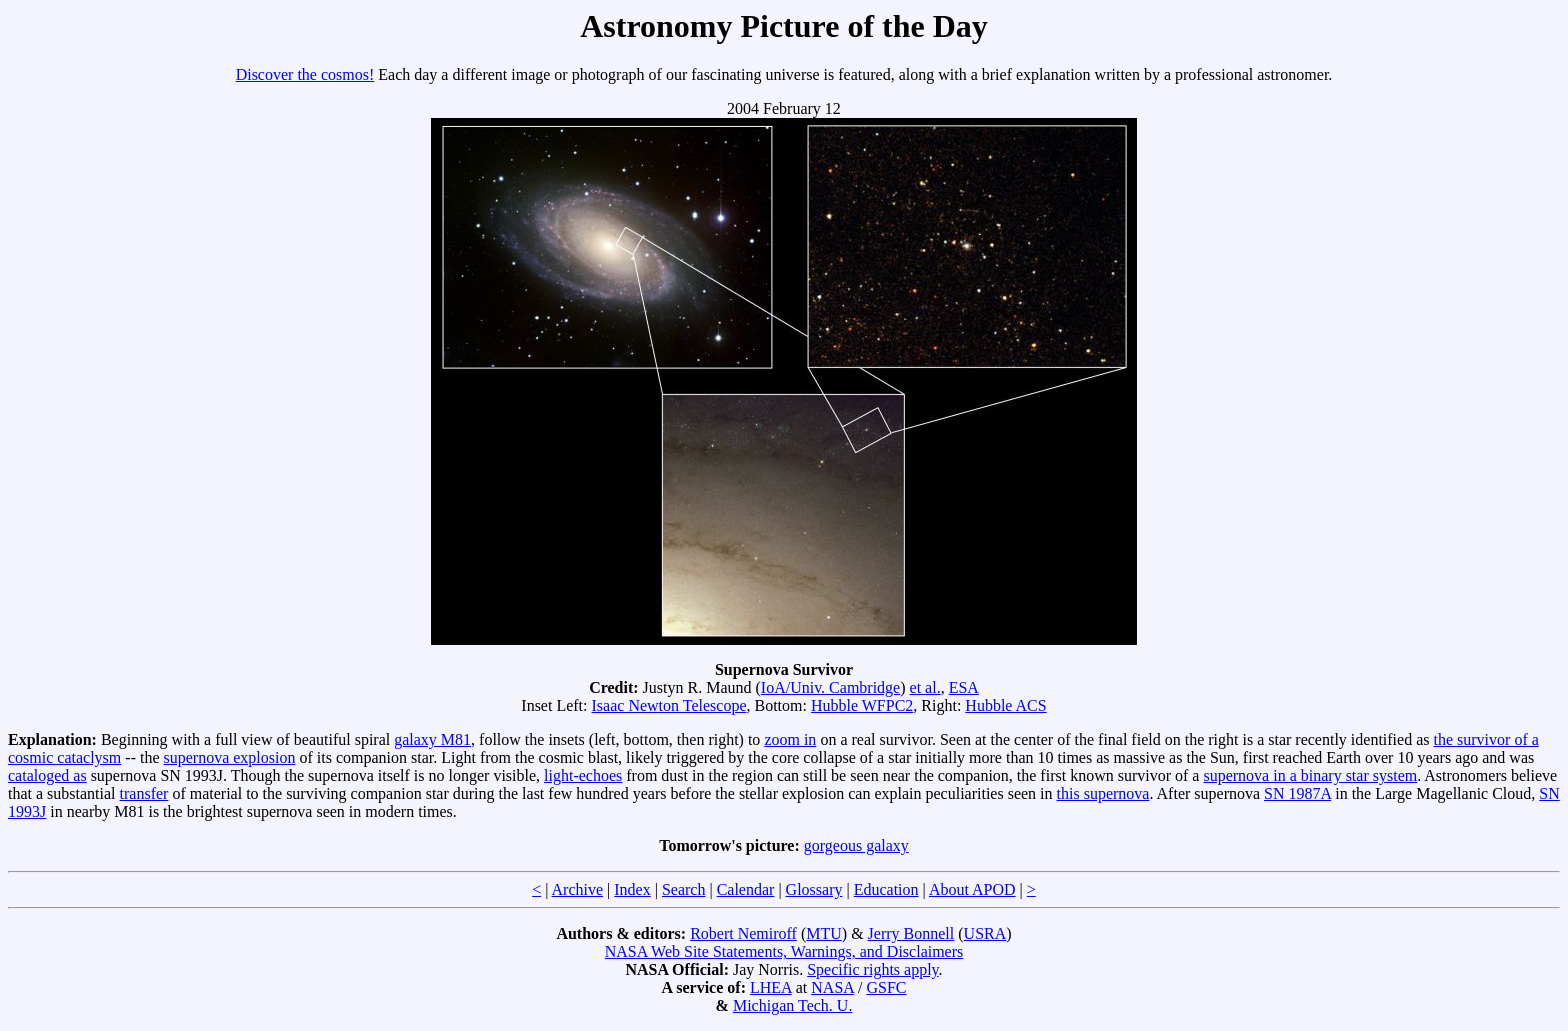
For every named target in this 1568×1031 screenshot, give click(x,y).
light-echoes (583, 775)
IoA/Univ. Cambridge (830, 687)
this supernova (1103, 793)
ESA (964, 687)
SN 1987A (1297, 793)
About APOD (972, 889)
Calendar (746, 889)
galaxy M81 (432, 739)
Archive (578, 889)
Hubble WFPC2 (862, 705)
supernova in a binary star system (1310, 775)
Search (684, 889)
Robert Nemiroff (743, 933)
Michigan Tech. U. (792, 1005)
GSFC (886, 987)
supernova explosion (230, 757)
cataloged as (47, 775)
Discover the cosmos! (305, 74)
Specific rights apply (872, 969)
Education (886, 889)
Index (632, 889)
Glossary (814, 889)
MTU (824, 933)
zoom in (790, 739)
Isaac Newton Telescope (669, 705)
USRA (985, 933)
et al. (925, 687)
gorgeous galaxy (856, 845)
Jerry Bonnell (911, 933)
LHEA (771, 987)
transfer (144, 793)
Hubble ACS (1005, 705)
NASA (832, 987)
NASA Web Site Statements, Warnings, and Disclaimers (784, 951)
